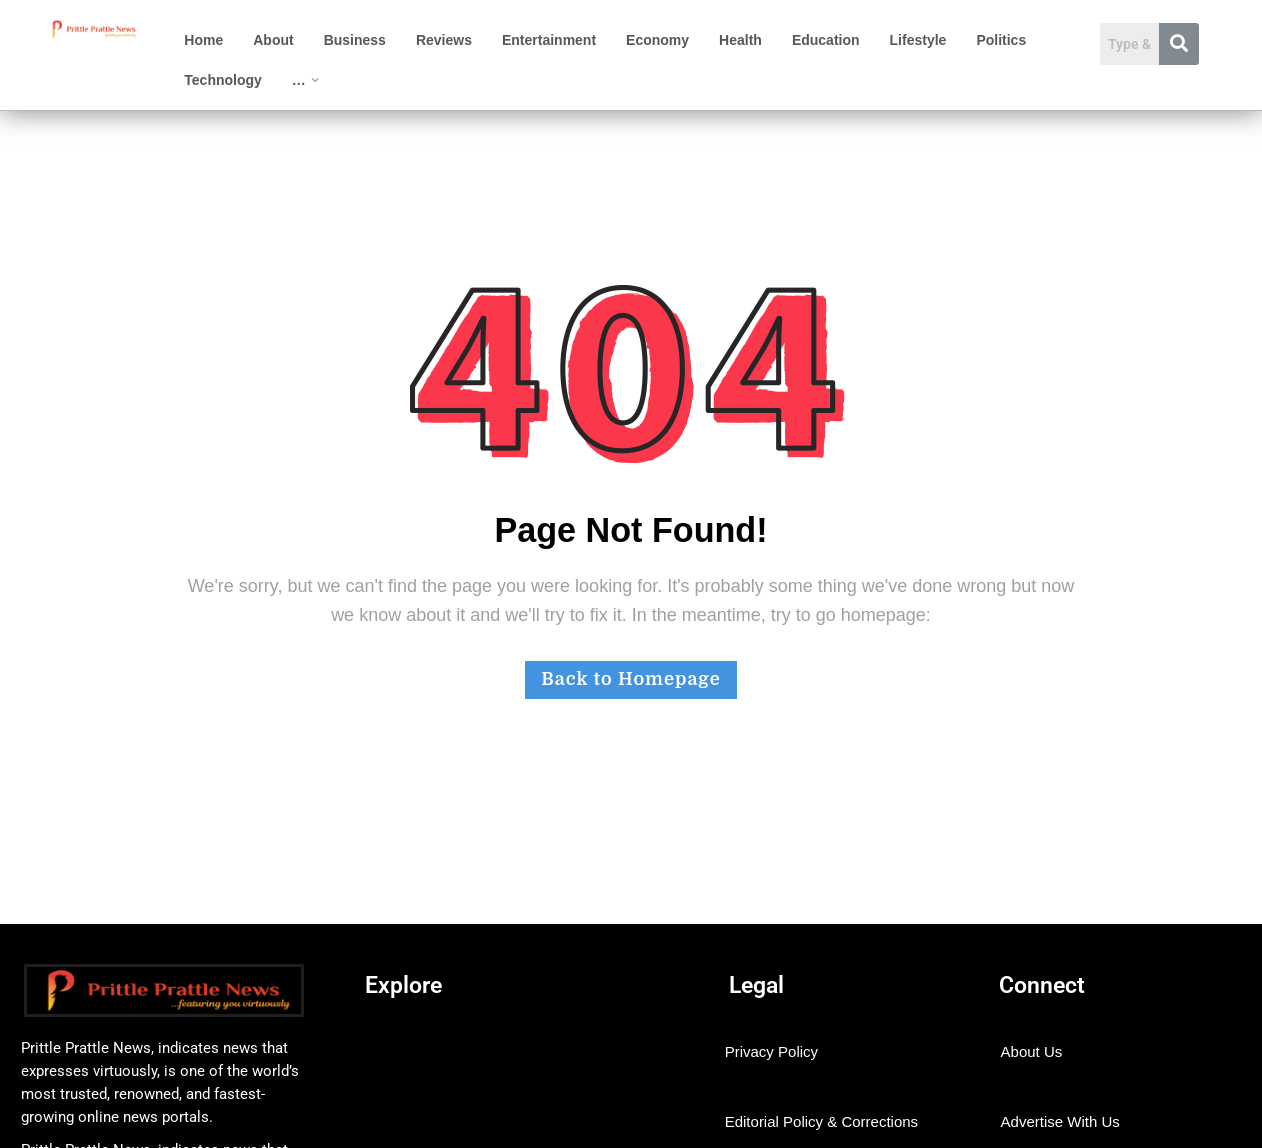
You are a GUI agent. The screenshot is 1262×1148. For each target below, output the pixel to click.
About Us (1032, 1051)
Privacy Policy (771, 1051)
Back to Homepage (630, 679)
